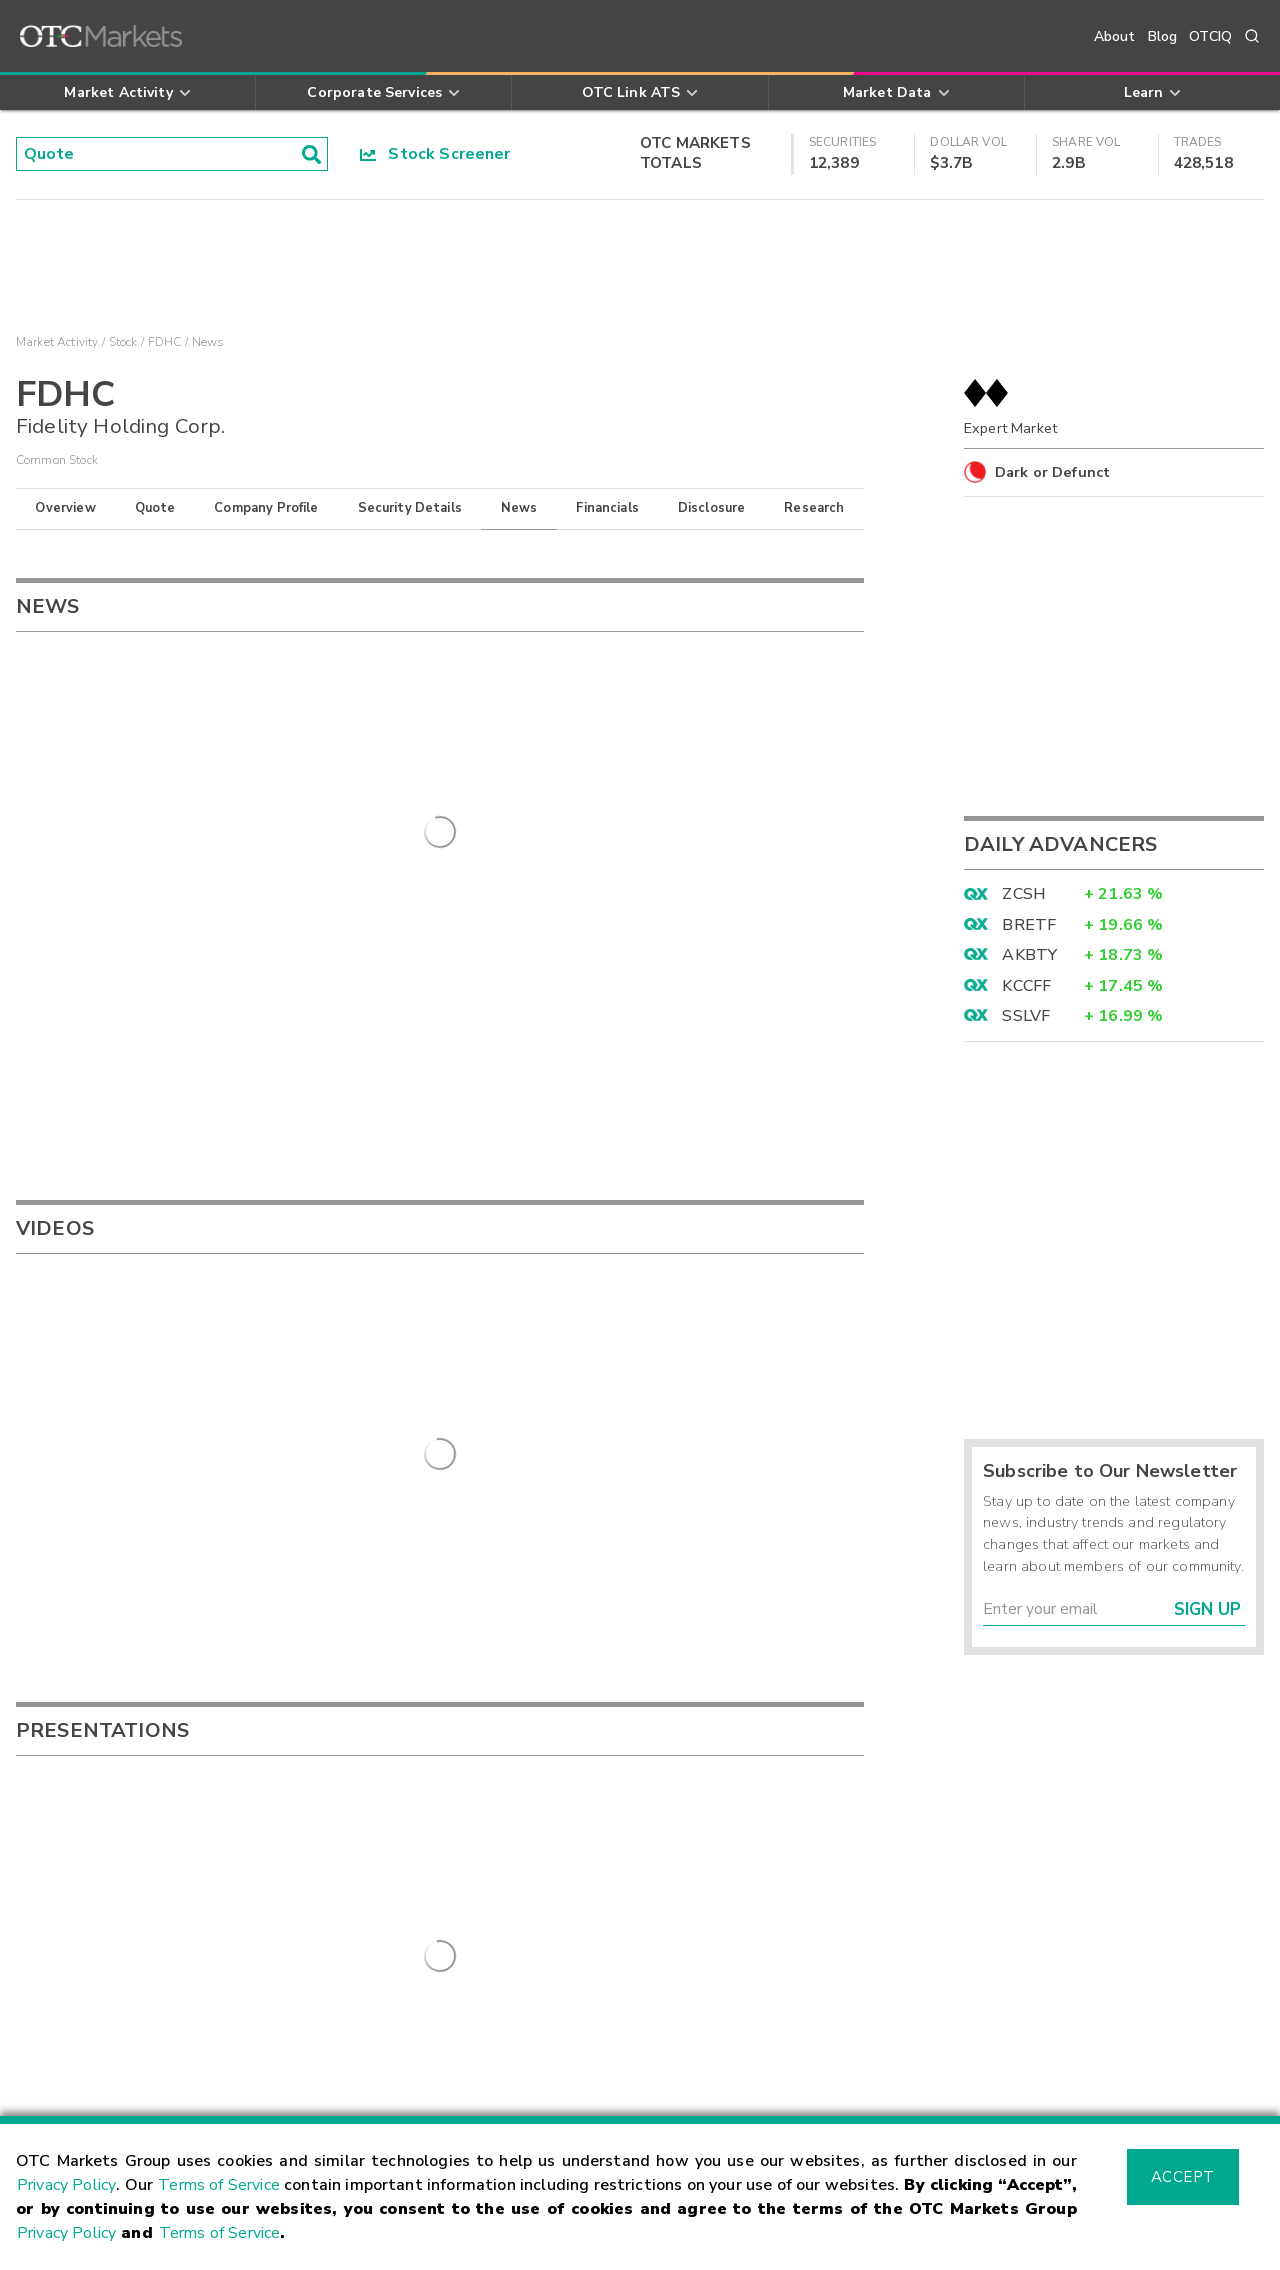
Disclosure (712, 508)
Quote (155, 508)
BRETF (1029, 925)
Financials (607, 508)
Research (814, 508)
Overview (65, 508)
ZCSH (1024, 894)
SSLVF (1026, 1016)
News (519, 508)
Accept (1183, 2177)
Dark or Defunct (1052, 472)
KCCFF (1026, 986)
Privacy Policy (66, 2185)
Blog (1163, 36)
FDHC (165, 342)
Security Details (410, 508)
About (1115, 36)
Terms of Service (219, 2185)
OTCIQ (1210, 36)
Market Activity (57, 342)
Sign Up (1207, 1609)
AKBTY (1029, 955)
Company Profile (266, 508)
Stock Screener (435, 154)
